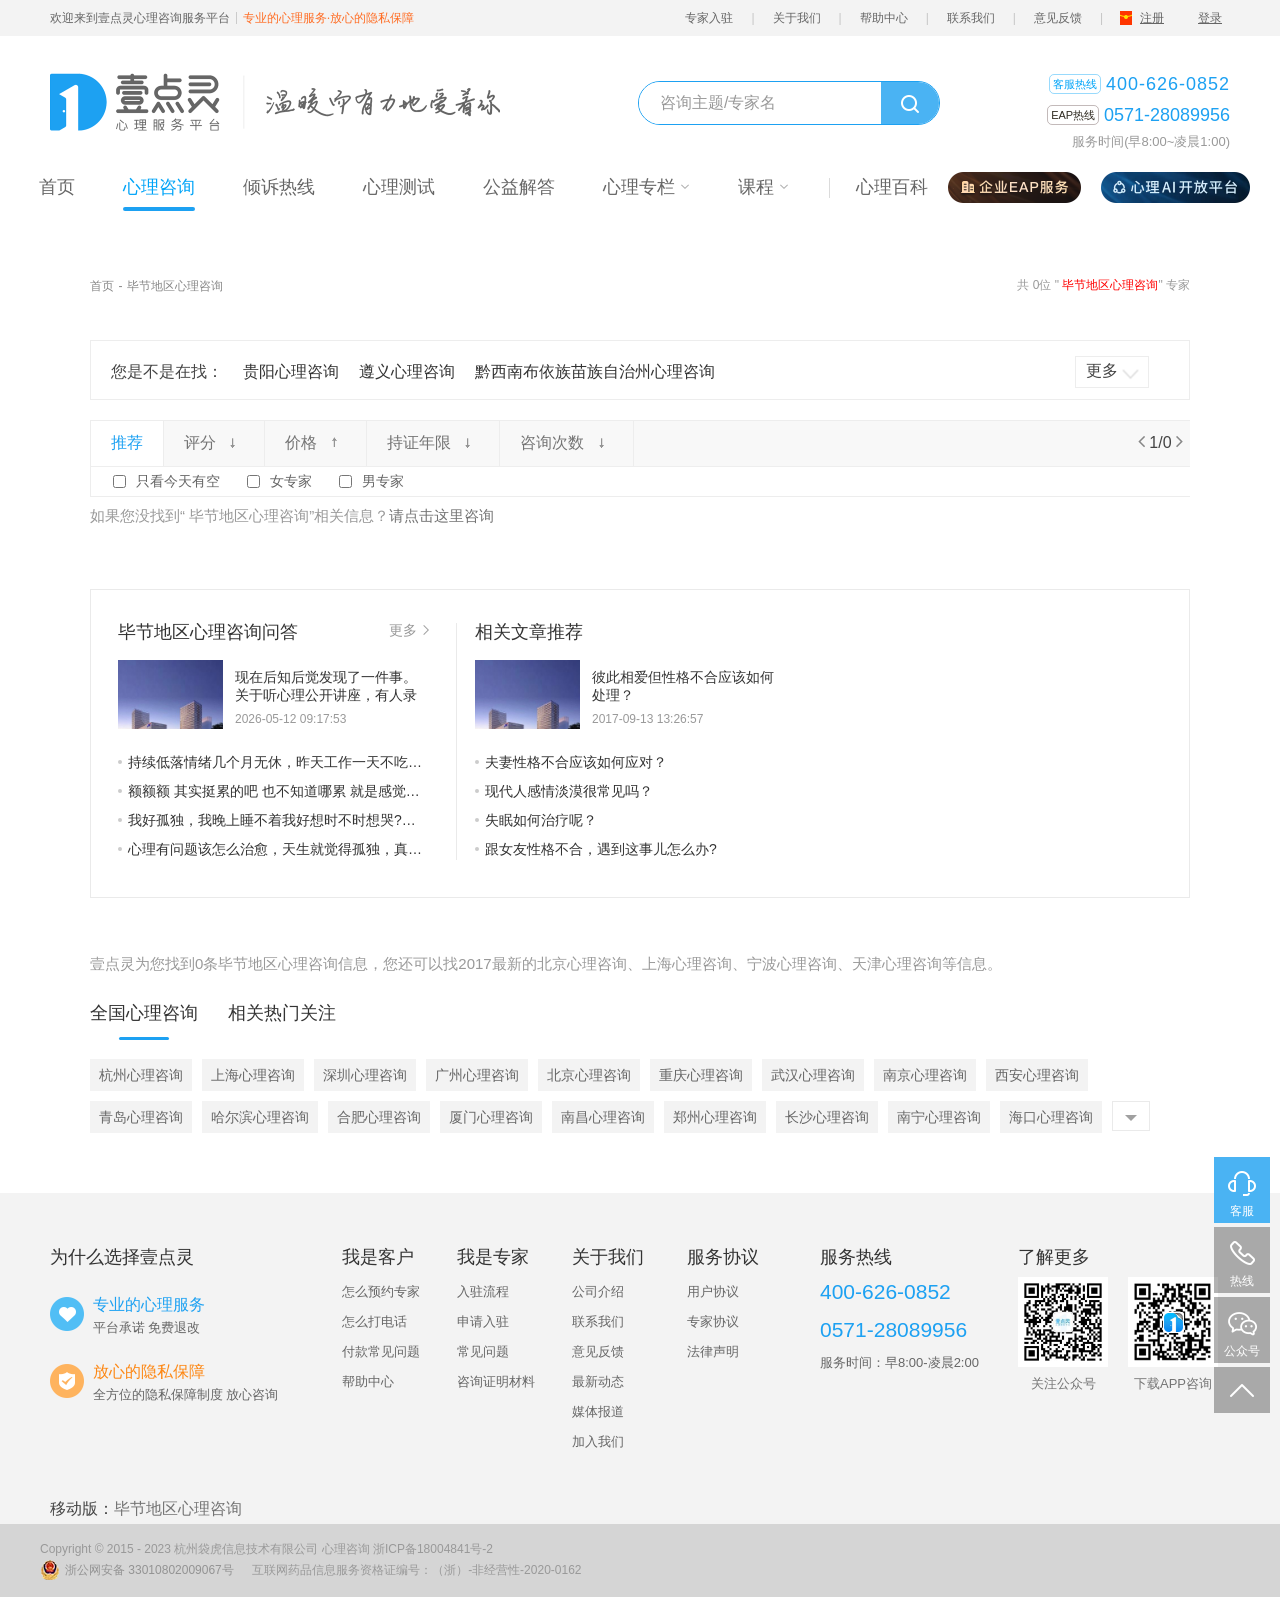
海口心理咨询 (1051, 1117)
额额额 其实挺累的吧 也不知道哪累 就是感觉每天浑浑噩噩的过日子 (273, 791)
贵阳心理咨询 (291, 371)
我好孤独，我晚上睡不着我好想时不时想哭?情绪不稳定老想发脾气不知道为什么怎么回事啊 (273, 820)
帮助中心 (884, 18)
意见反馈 (1058, 18)
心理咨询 (346, 1549)
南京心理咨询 (925, 1075)
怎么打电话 (374, 1321)
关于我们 (797, 18)
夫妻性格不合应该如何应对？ (571, 762)
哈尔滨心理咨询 (260, 1117)
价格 (315, 442)
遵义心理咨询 (407, 371)
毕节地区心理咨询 (175, 286)
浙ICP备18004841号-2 (433, 1549)
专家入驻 (709, 18)
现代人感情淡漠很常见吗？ (564, 791)
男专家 (383, 481)
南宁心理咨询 (939, 1117)
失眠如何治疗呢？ (536, 820)
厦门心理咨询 (491, 1117)
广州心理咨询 (477, 1075)
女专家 (291, 481)
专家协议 (713, 1321)
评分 (214, 442)
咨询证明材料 (496, 1381)
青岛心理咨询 (141, 1117)
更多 (409, 630)
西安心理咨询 (1037, 1075)
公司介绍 (598, 1291)
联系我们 (971, 18)
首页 (102, 286)
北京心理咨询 (589, 1075)
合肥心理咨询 (379, 1117)
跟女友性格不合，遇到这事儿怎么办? (596, 849)
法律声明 (713, 1351)
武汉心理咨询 (813, 1075)
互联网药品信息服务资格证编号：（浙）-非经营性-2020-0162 (416, 1570)
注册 (1152, 18)
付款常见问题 (381, 1351)
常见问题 (483, 1351)
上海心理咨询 (253, 1075)
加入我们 (598, 1441)
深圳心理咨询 (365, 1075)
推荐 (127, 442)
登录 (1210, 18)
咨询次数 (566, 442)
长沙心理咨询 (827, 1117)
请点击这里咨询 (441, 515)
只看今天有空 (178, 481)
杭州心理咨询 (141, 1075)
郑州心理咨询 (715, 1117)
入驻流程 (483, 1291)
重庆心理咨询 (701, 1075)
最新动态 (598, 1381)
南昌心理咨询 (603, 1117)
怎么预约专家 (381, 1291)
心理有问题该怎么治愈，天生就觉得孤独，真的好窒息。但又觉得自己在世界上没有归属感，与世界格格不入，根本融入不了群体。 (273, 849)
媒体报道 (598, 1411)
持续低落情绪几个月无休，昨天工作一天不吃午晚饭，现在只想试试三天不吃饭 (273, 762)
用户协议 (713, 1291)
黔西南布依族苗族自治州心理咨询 (595, 371)
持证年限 (433, 442)
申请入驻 (483, 1321)
